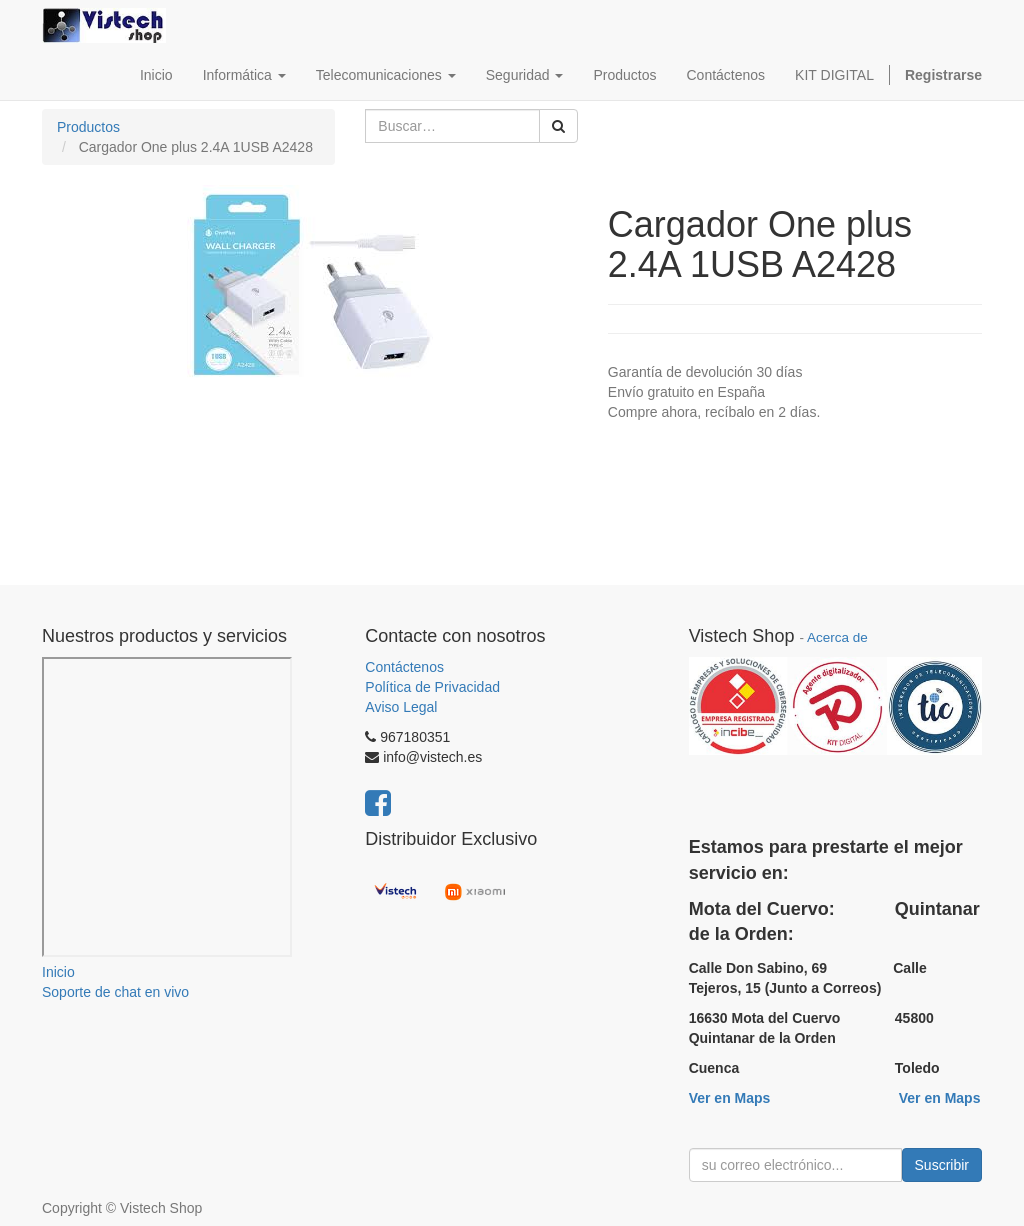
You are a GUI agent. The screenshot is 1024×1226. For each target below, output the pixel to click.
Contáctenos (404, 667)
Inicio (58, 972)
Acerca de (837, 637)
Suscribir (942, 1165)
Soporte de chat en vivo (115, 992)
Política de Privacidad (432, 687)
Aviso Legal (401, 707)
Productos (88, 127)
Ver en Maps (730, 1098)
